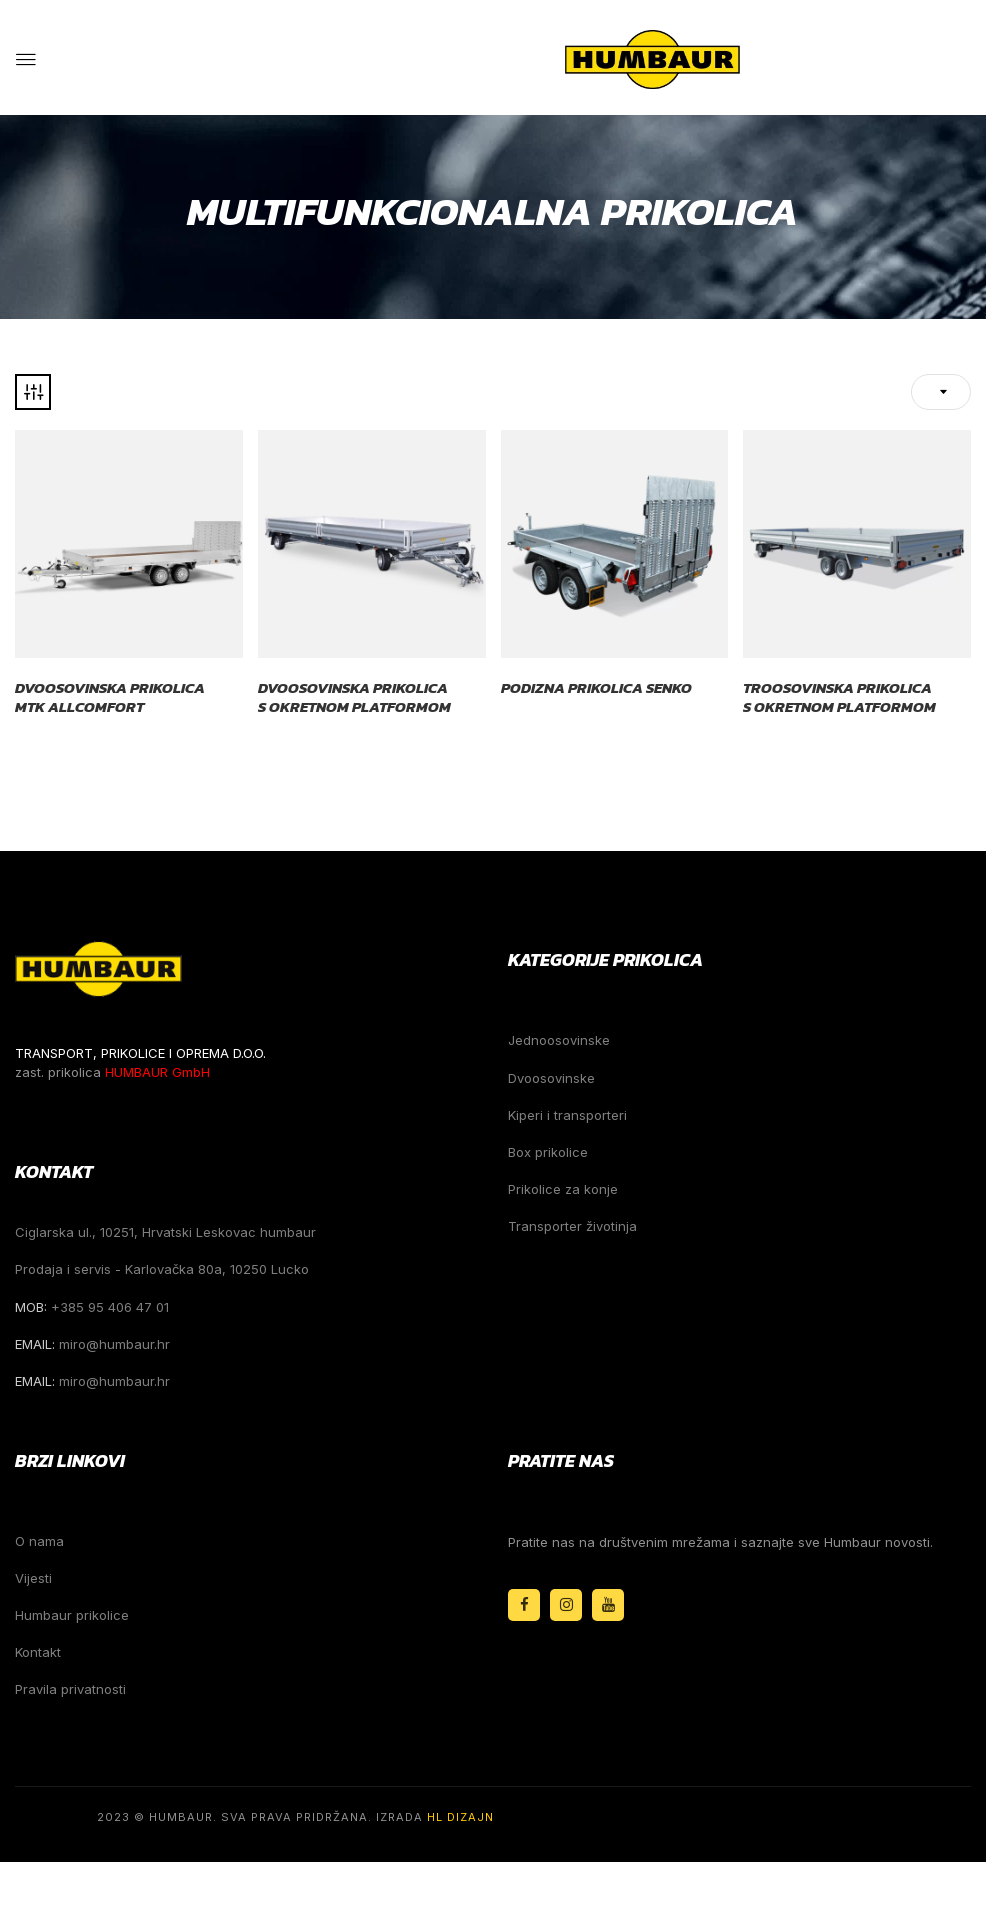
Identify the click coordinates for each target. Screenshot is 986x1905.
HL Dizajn (460, 1817)
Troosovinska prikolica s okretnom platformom (839, 697)
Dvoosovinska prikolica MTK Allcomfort (110, 697)
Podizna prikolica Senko (596, 688)
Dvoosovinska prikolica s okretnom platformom (354, 697)
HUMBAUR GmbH (157, 1072)
